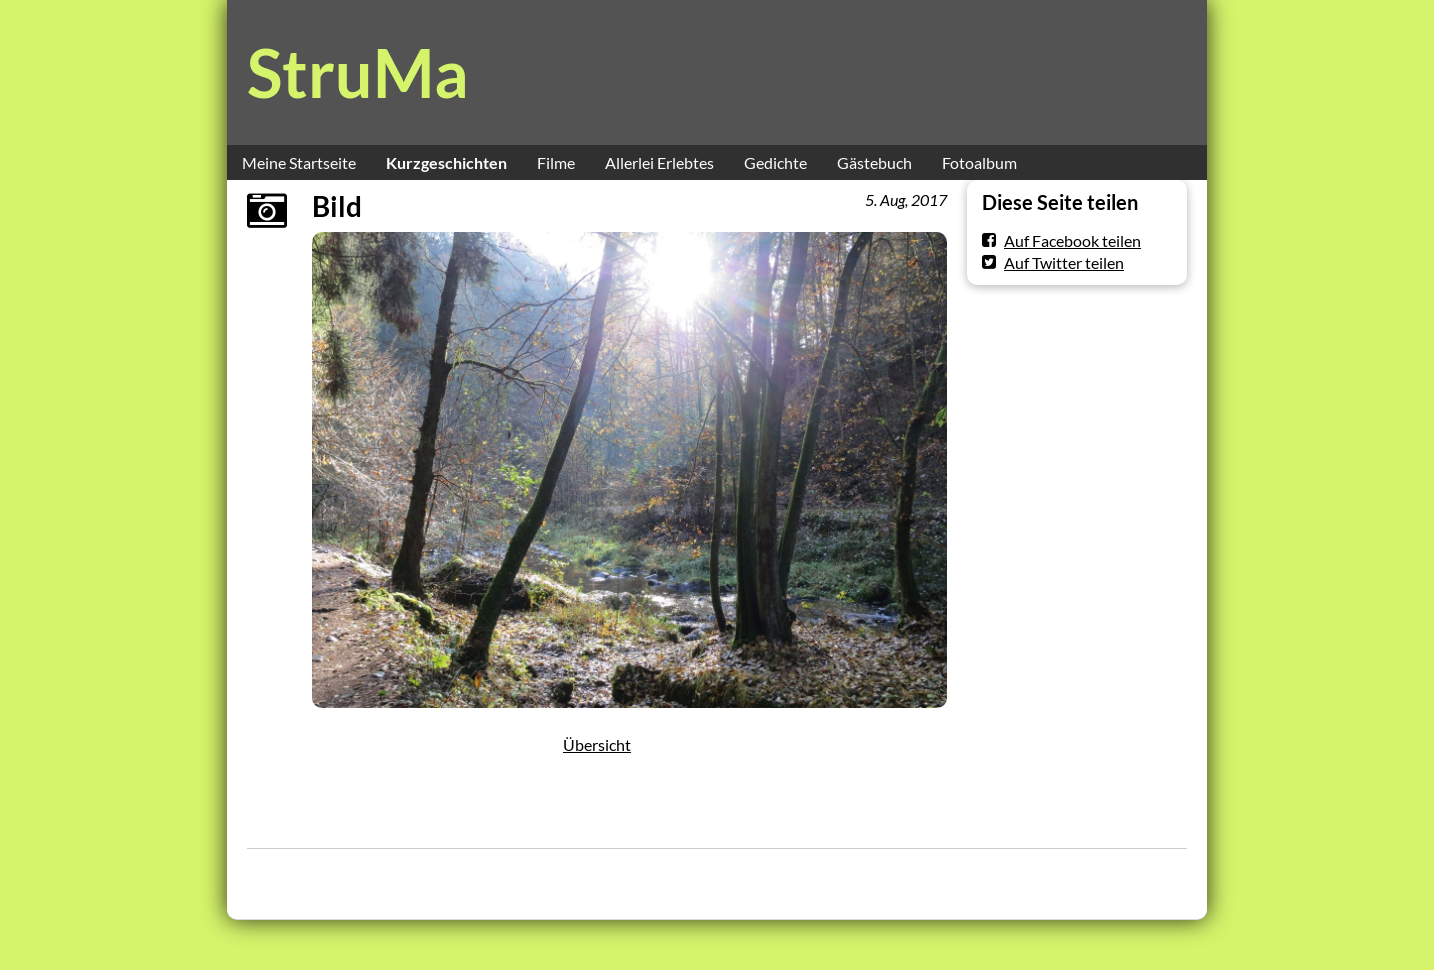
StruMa (358, 72)
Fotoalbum (979, 162)
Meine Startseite (299, 162)
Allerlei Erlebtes (659, 162)
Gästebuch (874, 162)
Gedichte (775, 162)
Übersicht (597, 744)
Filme (556, 162)
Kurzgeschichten (446, 162)
